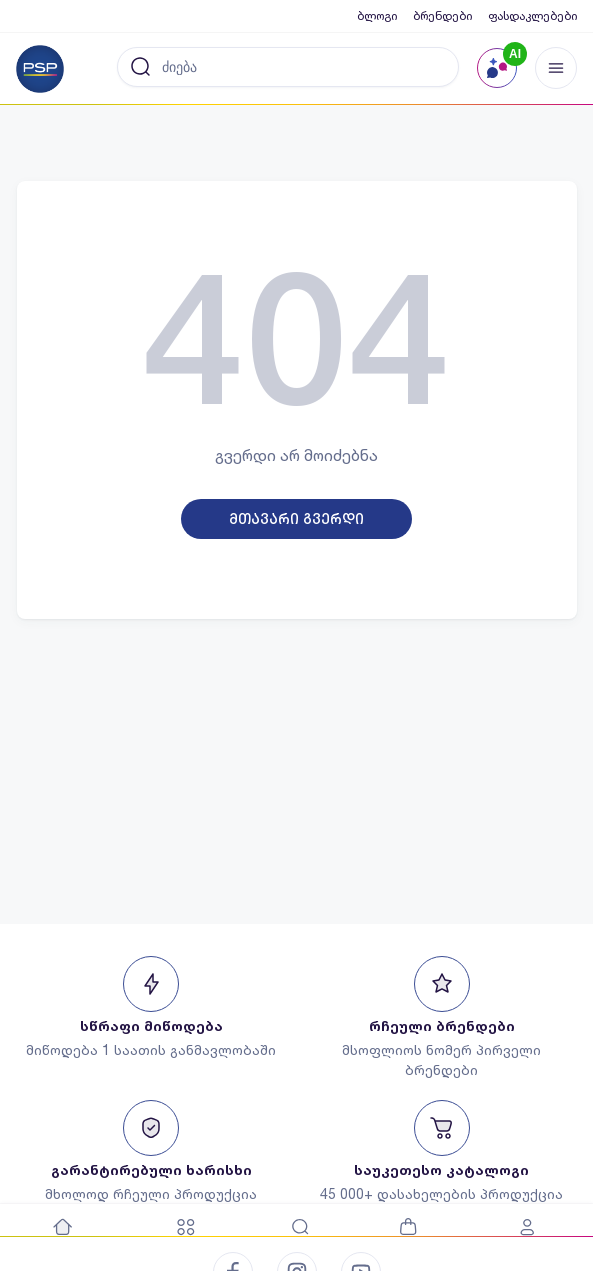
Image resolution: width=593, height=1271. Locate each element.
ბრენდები (442, 15)
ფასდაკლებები (532, 15)
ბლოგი (377, 15)
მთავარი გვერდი (296, 519)
